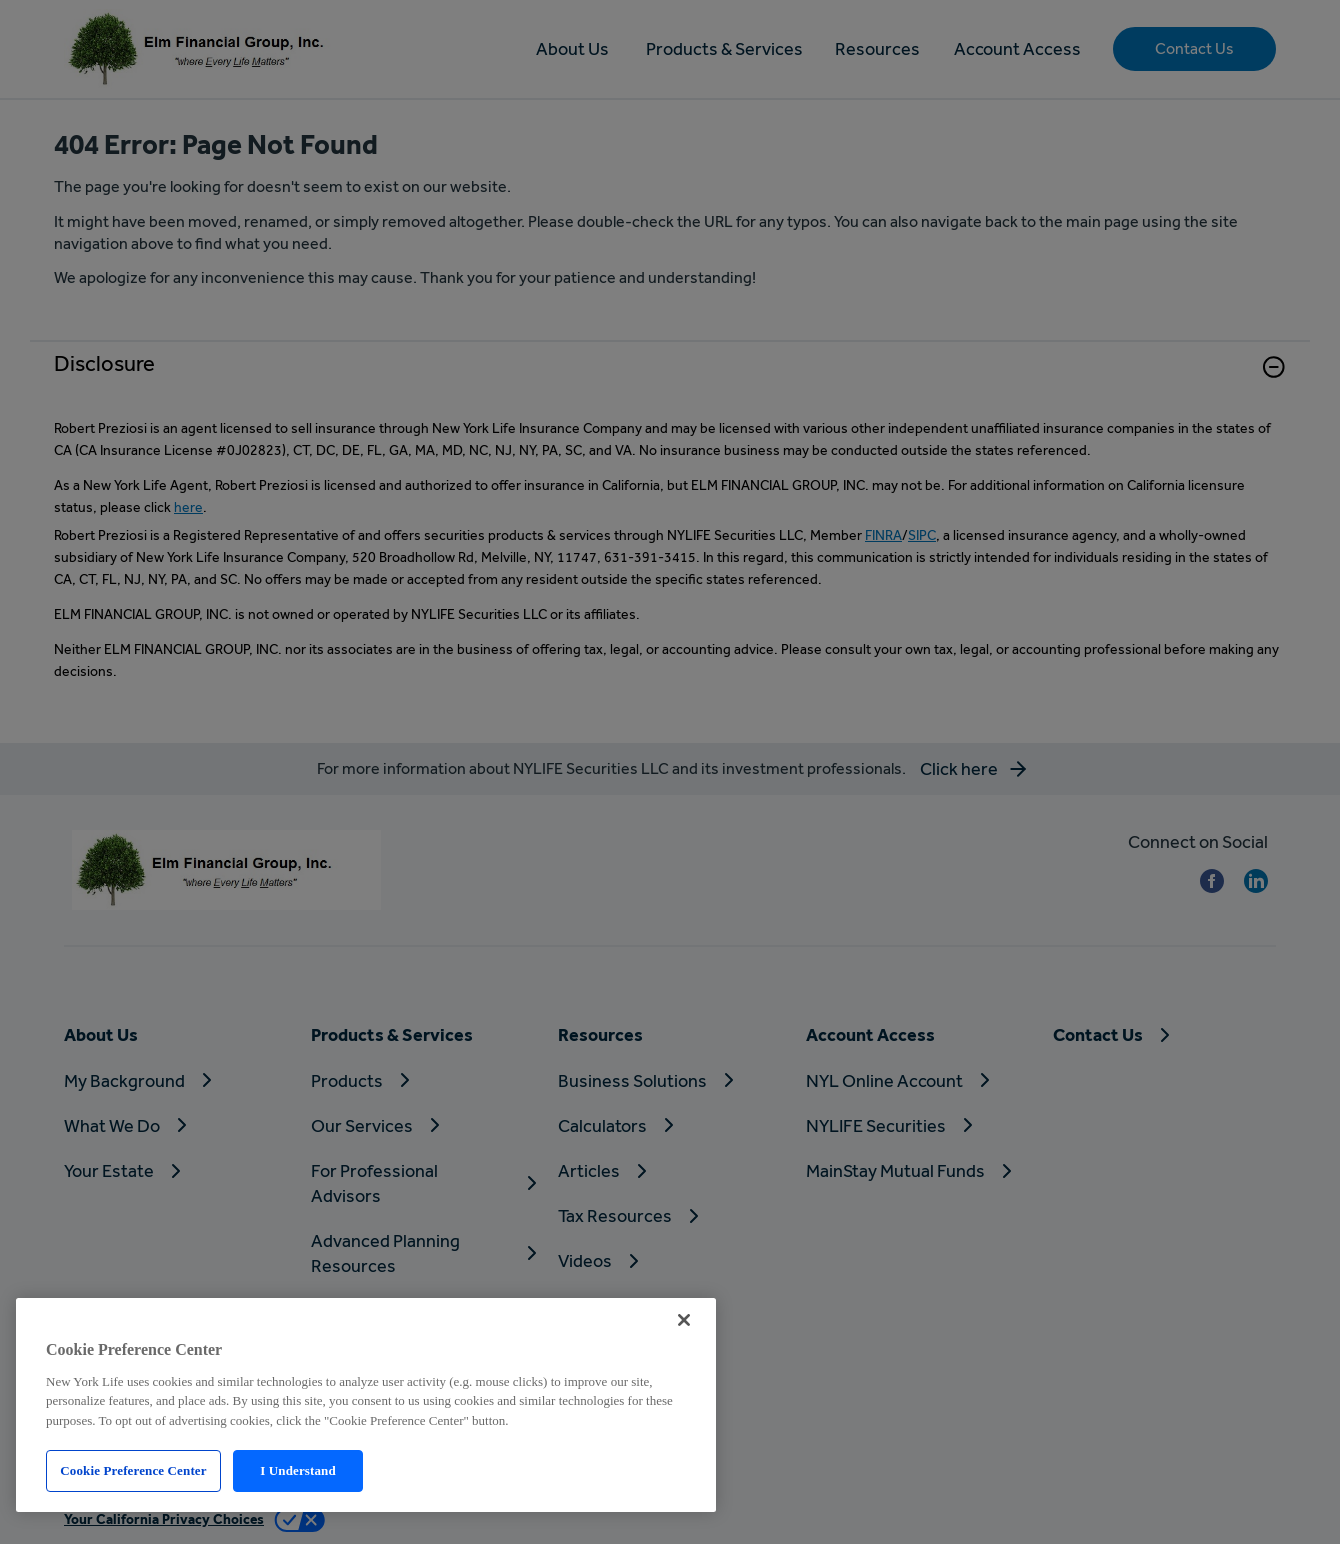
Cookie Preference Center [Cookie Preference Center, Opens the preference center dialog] (133, 1470)
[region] (366, 1405)
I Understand (298, 1470)
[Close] (684, 1320)
